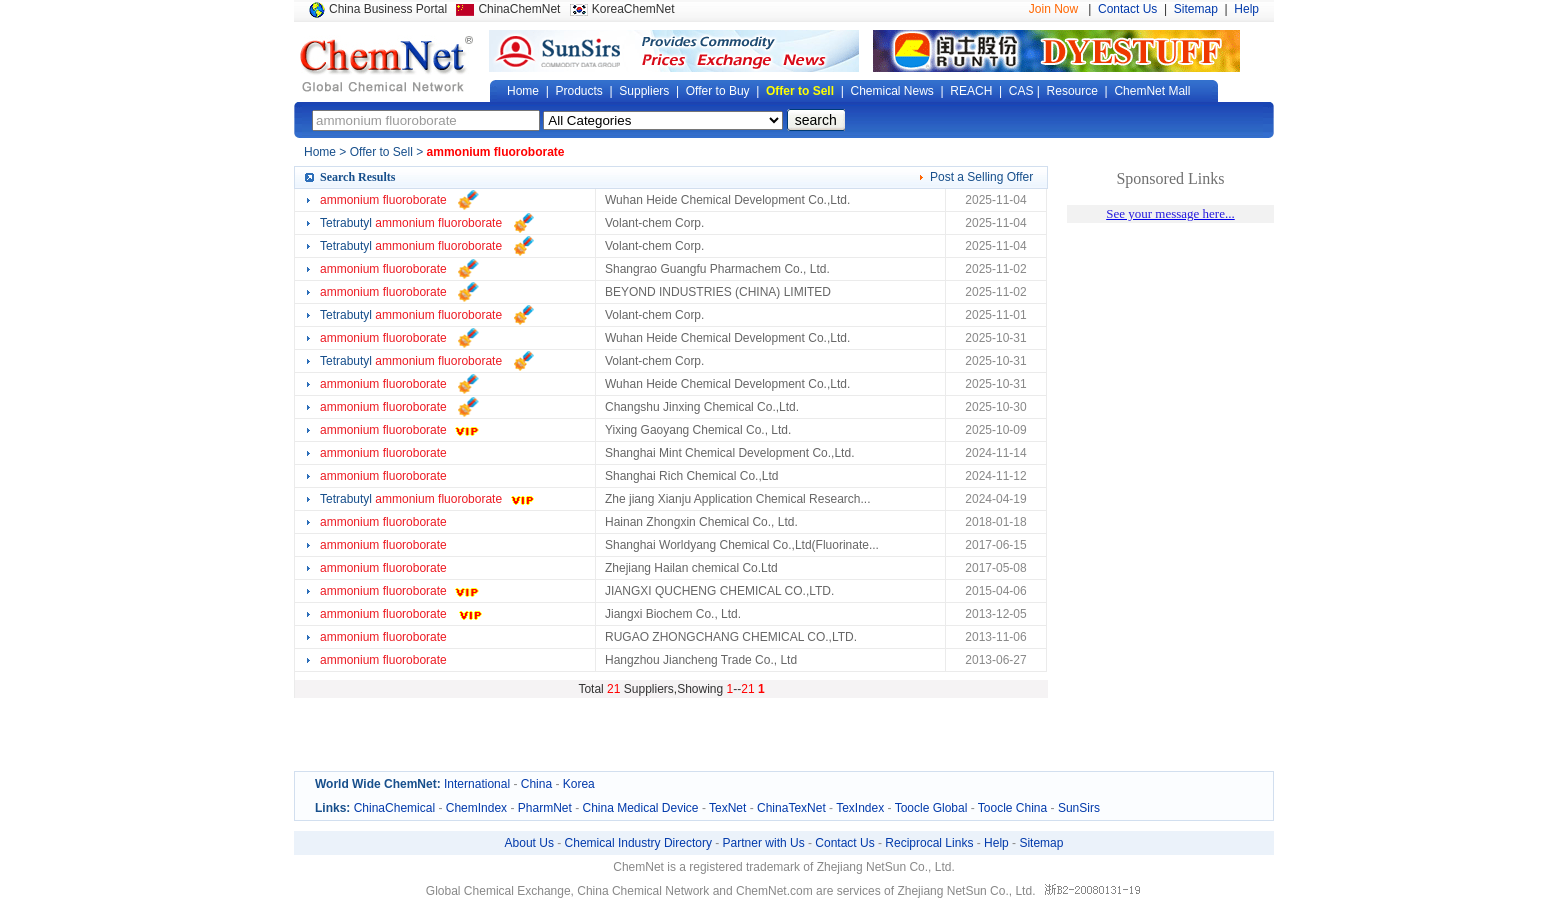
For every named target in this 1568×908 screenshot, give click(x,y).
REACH (971, 91)
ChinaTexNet (791, 808)
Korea (579, 784)
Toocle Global (931, 808)
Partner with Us (764, 843)
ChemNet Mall (1152, 91)
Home (523, 91)
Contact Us (1127, 9)
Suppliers (644, 91)
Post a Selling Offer (981, 177)
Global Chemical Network (387, 64)
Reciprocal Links (929, 843)
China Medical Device (640, 808)
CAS (1021, 91)
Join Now (1053, 9)
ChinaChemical (394, 808)
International (477, 784)
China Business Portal (388, 9)
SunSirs (1079, 808)
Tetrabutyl (411, 223)
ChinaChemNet (519, 9)
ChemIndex (476, 808)
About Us (529, 843)
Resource (1072, 91)
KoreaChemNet (633, 9)
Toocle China (1012, 808)
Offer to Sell (800, 91)
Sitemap (1196, 9)
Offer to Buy (718, 91)
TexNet (727, 808)
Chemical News (892, 91)
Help (1246, 9)
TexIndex (860, 808)
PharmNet (545, 808)
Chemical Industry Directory (638, 843)
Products (578, 91)
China (536, 784)
